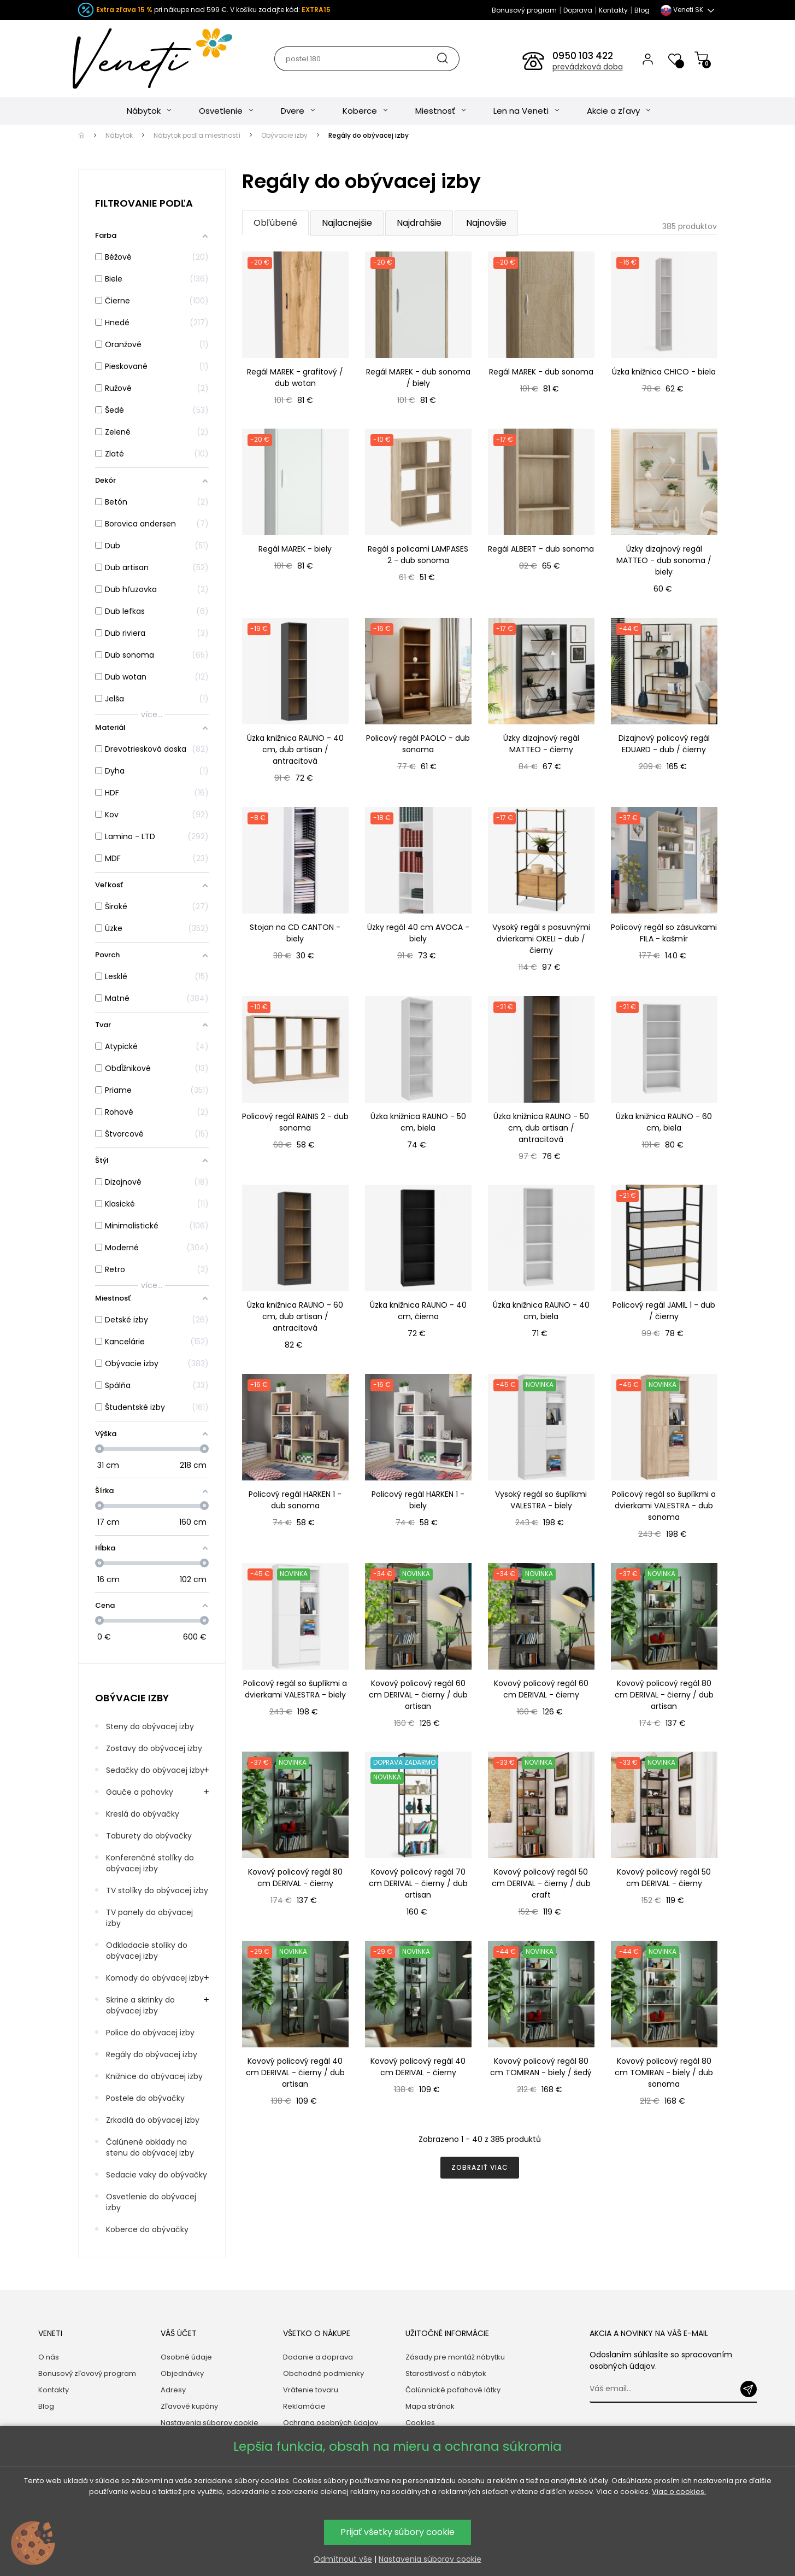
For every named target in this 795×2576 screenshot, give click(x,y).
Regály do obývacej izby (151, 2054)
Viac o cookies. (679, 2491)
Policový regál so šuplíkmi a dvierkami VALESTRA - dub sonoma (664, 1506)
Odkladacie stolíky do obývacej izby (146, 1951)
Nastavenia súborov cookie (209, 2422)
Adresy (173, 2390)
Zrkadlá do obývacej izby (152, 2120)
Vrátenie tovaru (310, 2390)
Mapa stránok (430, 2406)
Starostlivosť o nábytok (445, 2373)
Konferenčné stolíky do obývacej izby (150, 1863)
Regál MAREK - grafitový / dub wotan (295, 377)
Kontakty (613, 10)
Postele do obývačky (145, 2098)
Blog (642, 10)
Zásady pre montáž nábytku (455, 2357)
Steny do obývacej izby (150, 1726)
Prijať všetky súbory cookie (397, 2532)
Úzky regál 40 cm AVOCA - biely (418, 933)
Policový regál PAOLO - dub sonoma (418, 744)
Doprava (577, 10)
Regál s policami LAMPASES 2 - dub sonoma (418, 554)
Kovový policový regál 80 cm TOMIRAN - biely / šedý (541, 2067)
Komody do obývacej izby (155, 1977)
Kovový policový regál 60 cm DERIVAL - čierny (541, 1689)
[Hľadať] (366, 58)
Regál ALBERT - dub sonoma (541, 548)
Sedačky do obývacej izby (155, 1770)
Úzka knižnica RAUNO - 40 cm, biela (541, 1310)
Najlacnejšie (347, 222)
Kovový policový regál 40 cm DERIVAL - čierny (418, 2067)
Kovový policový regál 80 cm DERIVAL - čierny (295, 1877)
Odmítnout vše (343, 2559)
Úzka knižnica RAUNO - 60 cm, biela (664, 1122)
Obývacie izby (132, 1698)
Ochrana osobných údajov (330, 2422)
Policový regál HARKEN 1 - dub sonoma (295, 1500)
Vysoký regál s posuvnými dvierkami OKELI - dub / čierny (541, 939)
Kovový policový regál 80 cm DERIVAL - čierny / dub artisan (664, 1695)
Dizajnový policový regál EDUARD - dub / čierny (664, 744)
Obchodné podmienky (323, 2373)
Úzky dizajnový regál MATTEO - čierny (541, 744)
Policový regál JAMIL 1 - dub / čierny (664, 1310)
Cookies (420, 2422)
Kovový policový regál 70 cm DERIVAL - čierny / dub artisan (418, 1883)
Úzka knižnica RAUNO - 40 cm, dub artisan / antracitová (295, 749)
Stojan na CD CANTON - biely (295, 933)
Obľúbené (275, 222)
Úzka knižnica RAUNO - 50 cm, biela (418, 1122)
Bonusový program (524, 10)
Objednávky (182, 2373)
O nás (48, 2357)
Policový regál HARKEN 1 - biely (418, 1500)
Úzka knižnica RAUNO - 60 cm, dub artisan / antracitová (295, 1316)
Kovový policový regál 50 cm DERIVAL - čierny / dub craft (541, 1883)
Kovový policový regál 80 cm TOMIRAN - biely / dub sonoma (664, 2072)
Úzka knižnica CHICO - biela (664, 371)
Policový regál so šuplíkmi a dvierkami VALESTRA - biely (295, 1689)
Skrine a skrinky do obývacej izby (140, 2005)
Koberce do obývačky (147, 2229)
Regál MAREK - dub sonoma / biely (418, 377)
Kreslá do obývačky (142, 1813)
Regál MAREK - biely (295, 548)
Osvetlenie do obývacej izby (151, 2202)
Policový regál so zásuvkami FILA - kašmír (664, 933)
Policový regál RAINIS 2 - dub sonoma (295, 1122)
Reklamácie (304, 2406)
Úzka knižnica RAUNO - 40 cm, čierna (418, 1310)
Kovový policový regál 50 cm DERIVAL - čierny (664, 1877)
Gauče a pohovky (139, 1792)
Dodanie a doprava (318, 2357)
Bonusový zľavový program (87, 2373)
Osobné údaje (186, 2357)
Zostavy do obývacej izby (154, 1748)
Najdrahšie (419, 222)
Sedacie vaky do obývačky (156, 2174)
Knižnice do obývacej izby (154, 2076)
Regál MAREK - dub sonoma (541, 371)
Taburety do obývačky (149, 1835)
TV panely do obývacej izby (149, 1918)
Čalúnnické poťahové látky (452, 2390)
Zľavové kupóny (189, 2406)
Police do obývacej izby (150, 2032)
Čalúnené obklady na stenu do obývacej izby (150, 2147)
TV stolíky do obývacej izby (157, 1890)
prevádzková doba (587, 66)
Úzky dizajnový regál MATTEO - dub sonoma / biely (663, 560)
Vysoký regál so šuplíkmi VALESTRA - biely (541, 1500)
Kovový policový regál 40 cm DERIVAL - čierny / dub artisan (295, 2072)
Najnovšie (486, 222)
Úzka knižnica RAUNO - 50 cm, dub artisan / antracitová (541, 1128)
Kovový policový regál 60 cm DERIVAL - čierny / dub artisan (418, 1695)
